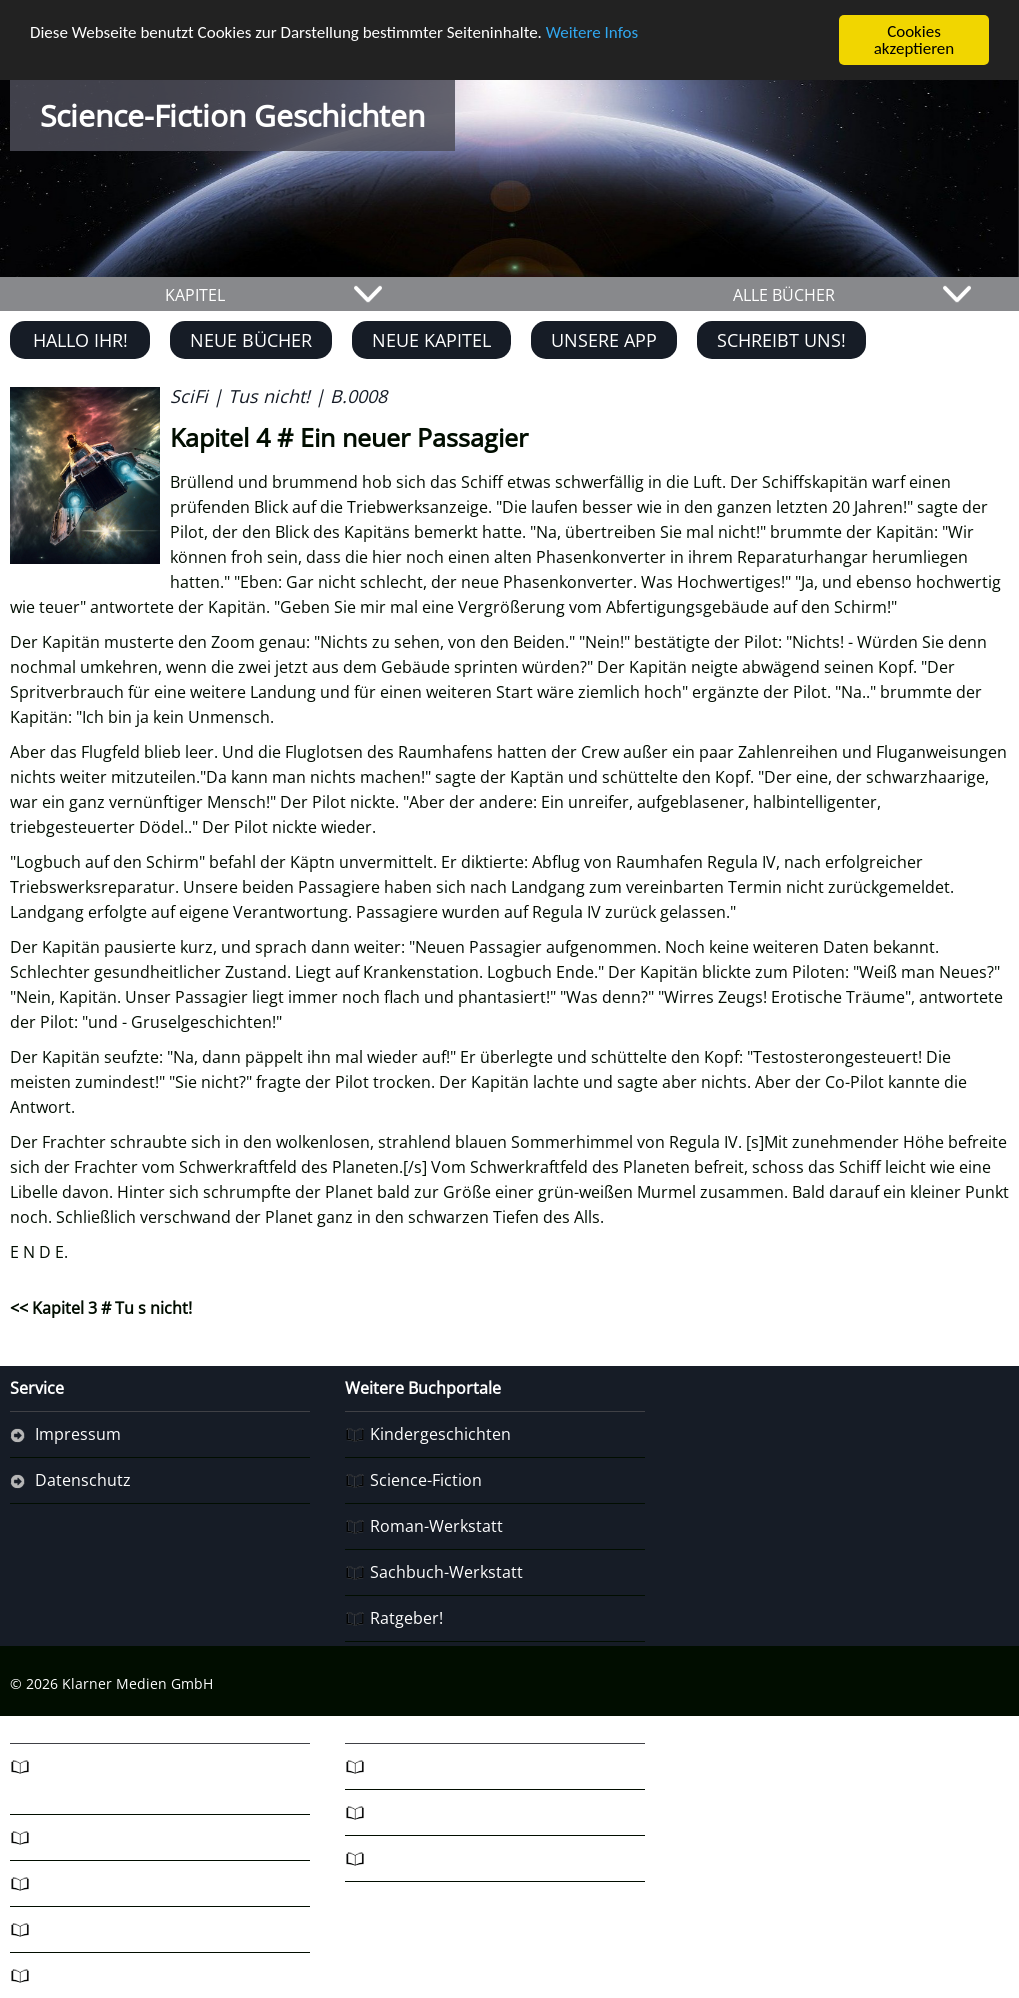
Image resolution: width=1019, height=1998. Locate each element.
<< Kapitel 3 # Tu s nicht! (101, 1308)
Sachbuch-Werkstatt (446, 1572)
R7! (381, 1858)
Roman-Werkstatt (436, 1526)
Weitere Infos (592, 31)
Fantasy (64, 1837)
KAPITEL (195, 295)
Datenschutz (83, 1480)
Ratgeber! (406, 1618)
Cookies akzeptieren (914, 40)
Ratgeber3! (76, 1929)
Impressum (78, 1434)
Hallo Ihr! (80, 340)
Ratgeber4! (76, 1975)
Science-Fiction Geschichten (232, 115)
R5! (381, 1766)
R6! (381, 1812)
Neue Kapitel (431, 340)
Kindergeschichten (440, 1434)
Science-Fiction (426, 1480)
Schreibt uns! (781, 340)
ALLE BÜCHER (784, 295)
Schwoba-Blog (88, 1883)
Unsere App (604, 340)
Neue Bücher (251, 340)
